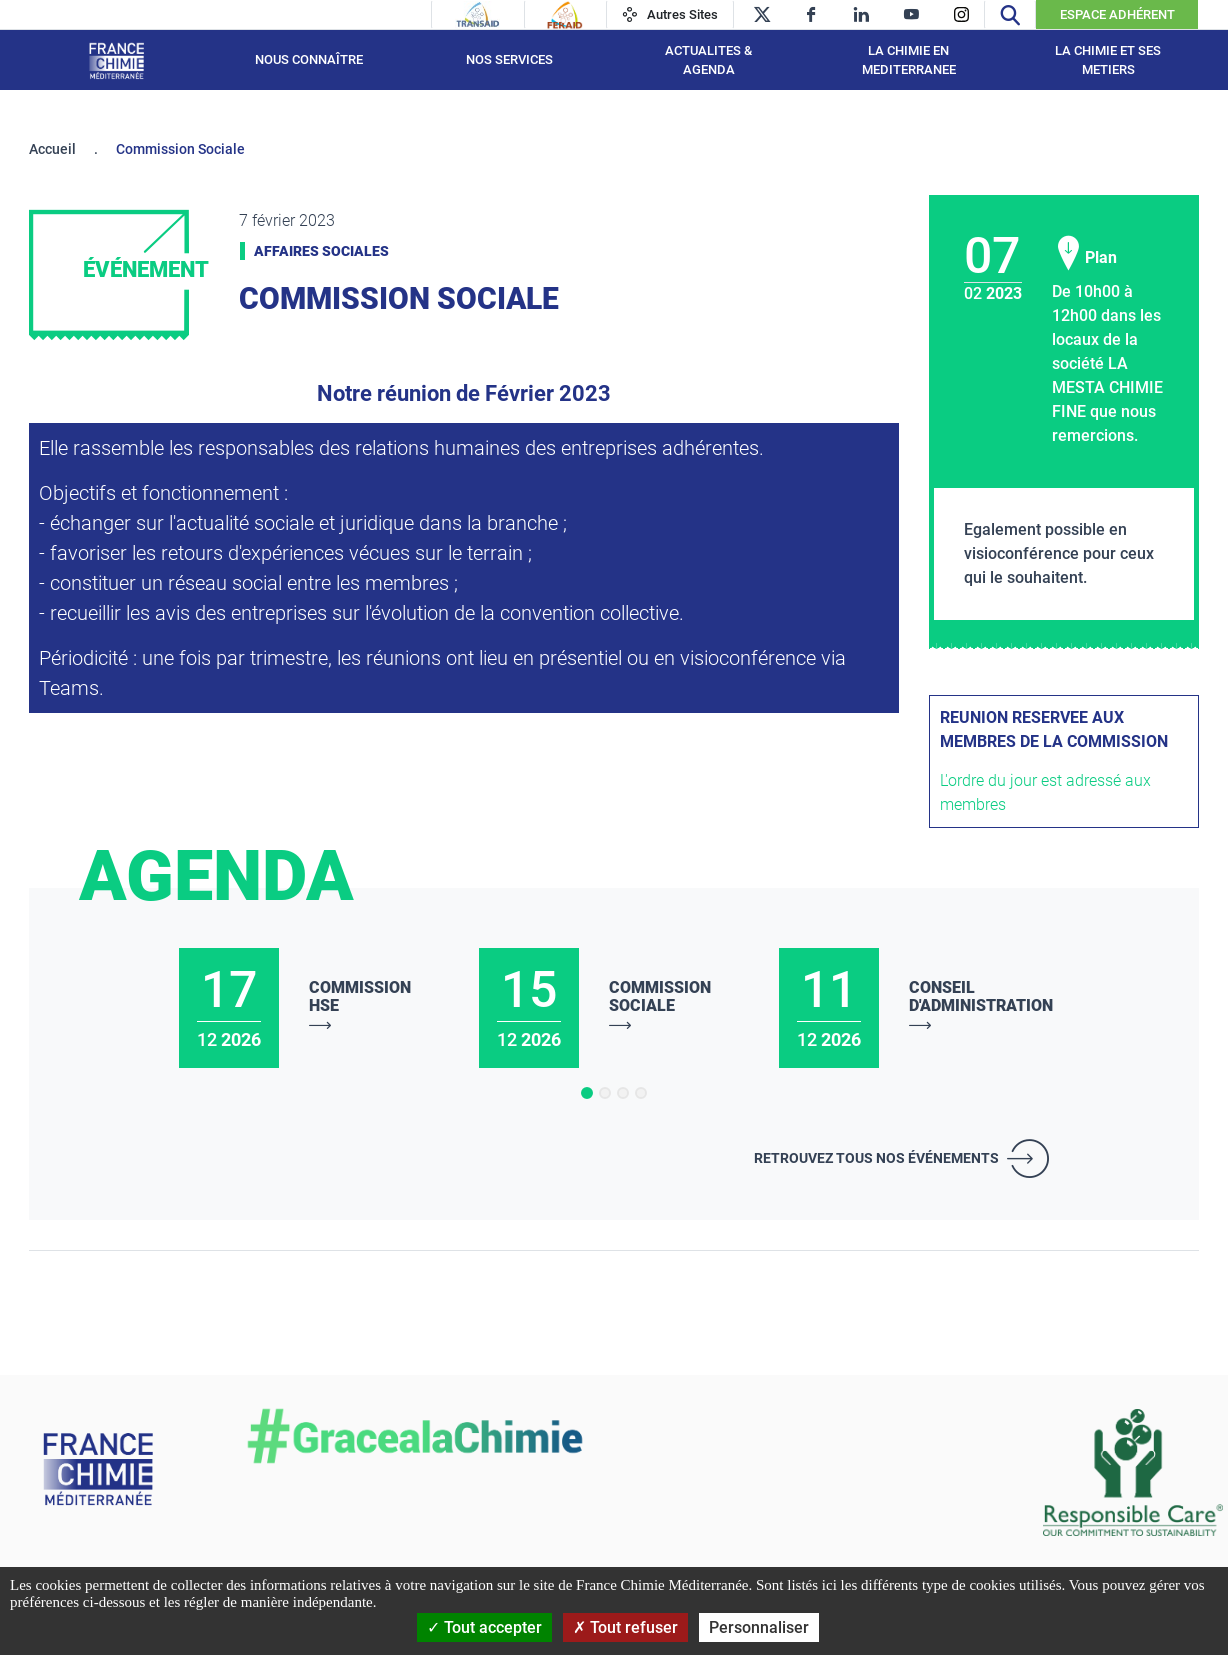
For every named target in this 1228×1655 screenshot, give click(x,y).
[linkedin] (861, 14)
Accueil (52, 149)
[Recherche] (1010, 14)
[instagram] (961, 14)
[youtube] (911, 14)
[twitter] (761, 14)
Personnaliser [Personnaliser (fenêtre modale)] (759, 1627)
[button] (587, 1093)
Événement (146, 269)
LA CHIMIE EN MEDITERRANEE (909, 60)
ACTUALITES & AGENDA (708, 60)
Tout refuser (625, 1627)
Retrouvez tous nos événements (876, 1158)
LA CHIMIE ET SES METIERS (1108, 60)
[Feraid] (564, 15)
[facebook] (811, 14)
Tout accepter (484, 1627)
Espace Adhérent (1117, 14)
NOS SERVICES (509, 59)
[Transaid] (478, 15)
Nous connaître (309, 59)
